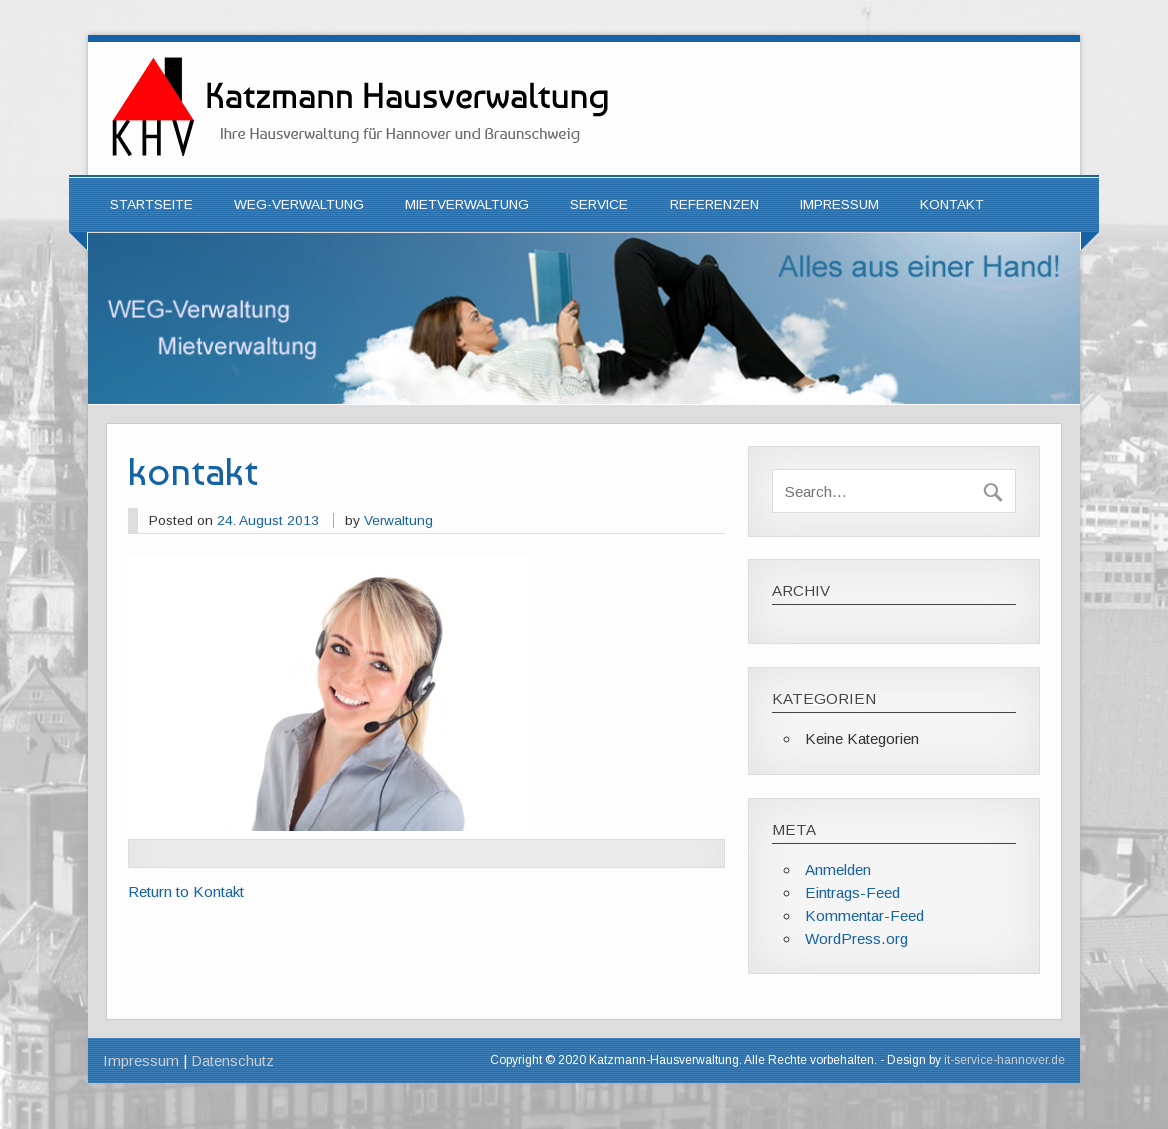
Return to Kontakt (186, 891)
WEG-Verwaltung (299, 204)
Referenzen (714, 204)
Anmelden (838, 869)
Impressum (839, 204)
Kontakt (952, 204)
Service (599, 204)
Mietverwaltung (467, 204)
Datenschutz (232, 1060)
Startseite (151, 204)
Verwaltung (398, 520)
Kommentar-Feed (864, 915)
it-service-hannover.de (1004, 1060)
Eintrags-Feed (852, 892)
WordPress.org (856, 938)
